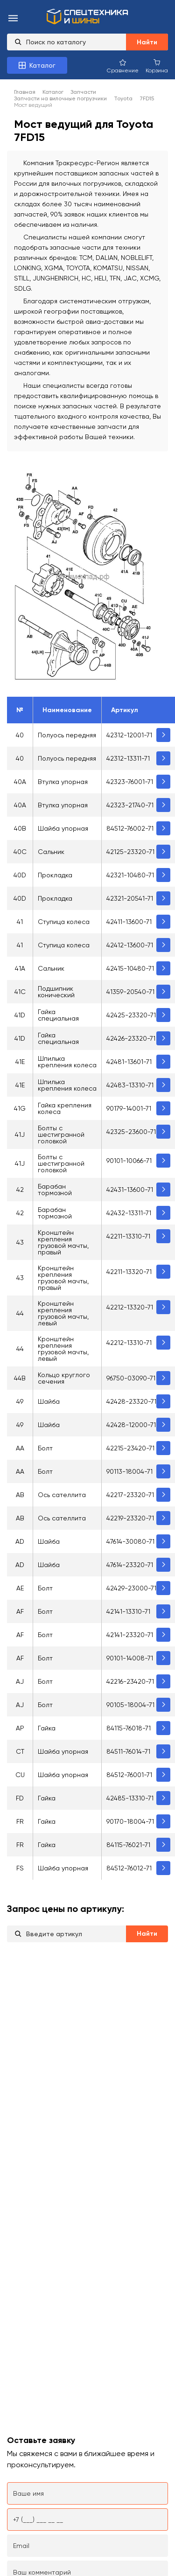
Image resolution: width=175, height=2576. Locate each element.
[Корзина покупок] (157, 66)
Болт (45, 1448)
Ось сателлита (62, 1494)
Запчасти (83, 92)
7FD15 (147, 98)
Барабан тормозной (55, 1190)
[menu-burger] (13, 18)
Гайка (47, 1728)
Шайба (49, 1401)
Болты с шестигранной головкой (61, 1134)
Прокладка (55, 875)
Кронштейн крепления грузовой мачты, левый (63, 1313)
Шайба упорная (63, 828)
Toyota (123, 98)
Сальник (51, 851)
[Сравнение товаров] (123, 66)
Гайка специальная (58, 1015)
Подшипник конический (56, 992)
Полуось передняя (67, 735)
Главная (24, 92)
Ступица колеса (64, 921)
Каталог (52, 92)
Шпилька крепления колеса (67, 1062)
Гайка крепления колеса (64, 1108)
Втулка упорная (63, 781)
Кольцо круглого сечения (64, 1378)
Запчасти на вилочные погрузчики (60, 98)
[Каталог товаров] (37, 65)
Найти (147, 42)
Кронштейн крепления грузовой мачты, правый (63, 1242)
